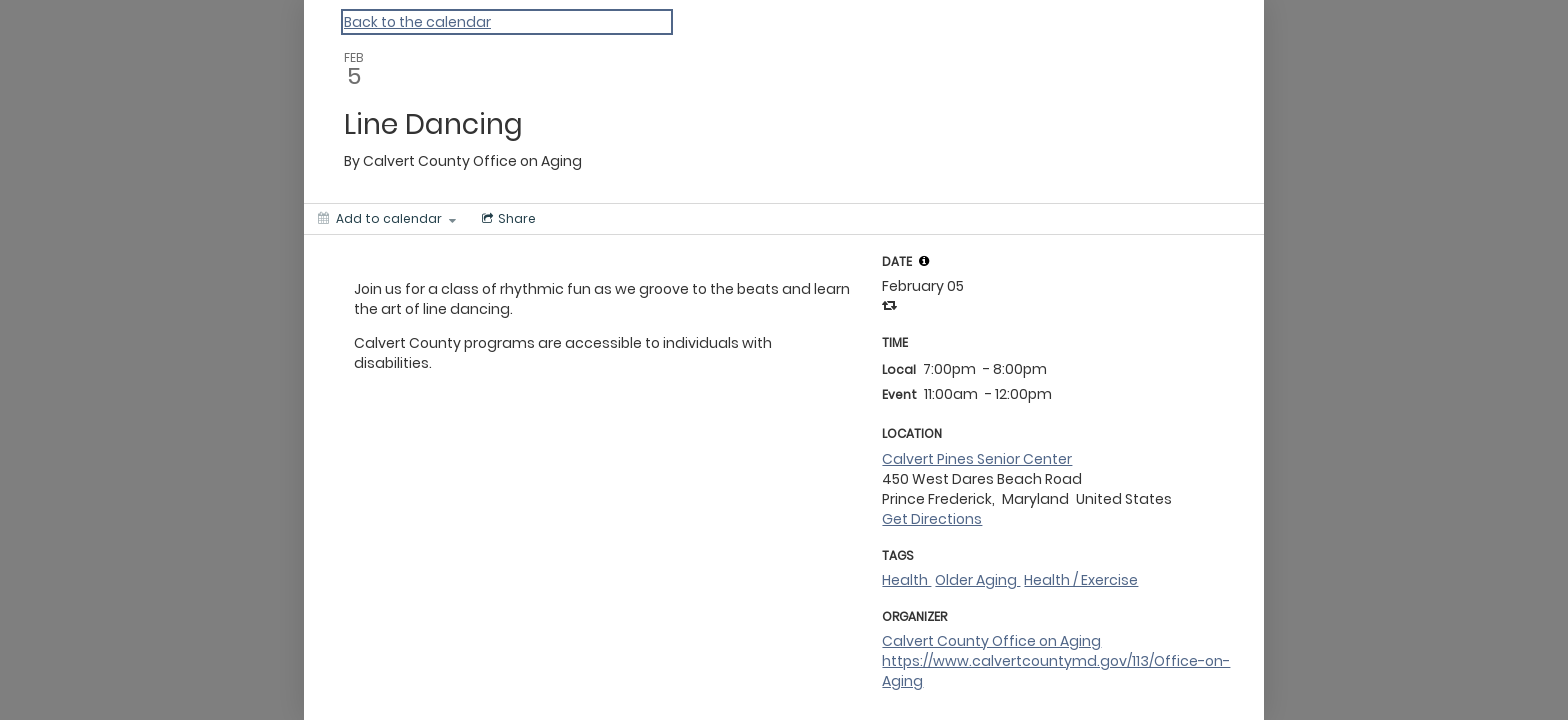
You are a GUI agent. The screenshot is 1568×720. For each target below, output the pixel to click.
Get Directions (932, 519)
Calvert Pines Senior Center (977, 459)
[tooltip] (924, 261)
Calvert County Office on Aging (991, 641)
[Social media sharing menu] (507, 219)
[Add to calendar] (387, 219)
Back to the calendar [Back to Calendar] (417, 22)
